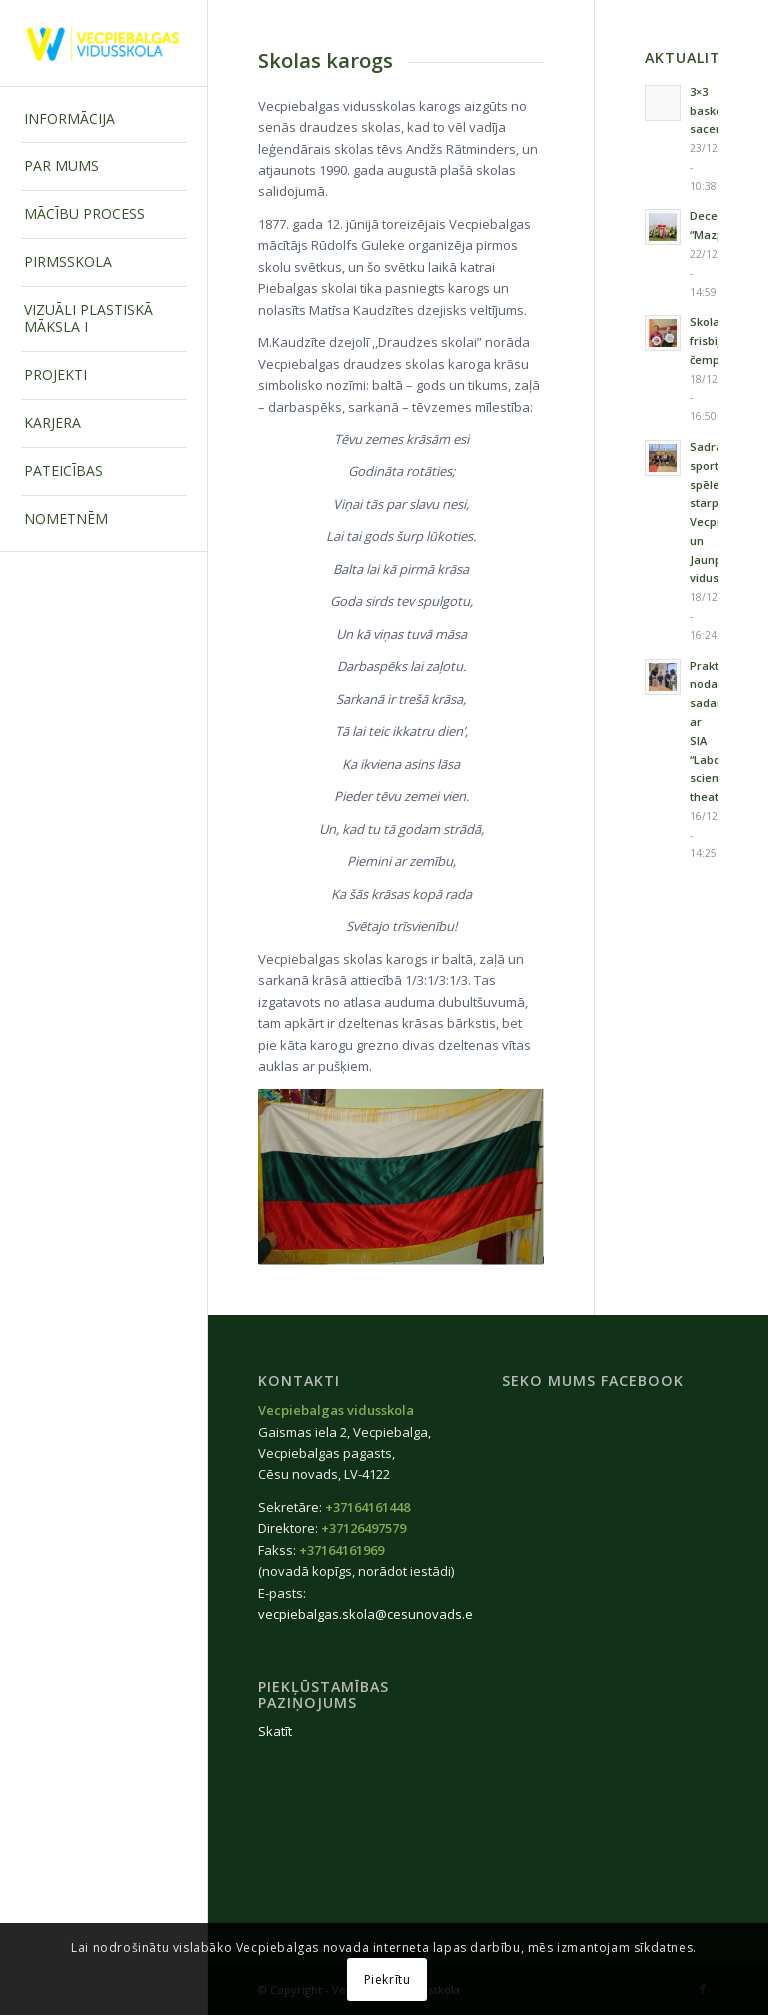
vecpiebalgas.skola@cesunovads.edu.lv (380, 1614)
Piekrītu (387, 1979)
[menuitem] (104, 120)
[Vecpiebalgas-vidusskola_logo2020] (104, 43)
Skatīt (275, 1731)
